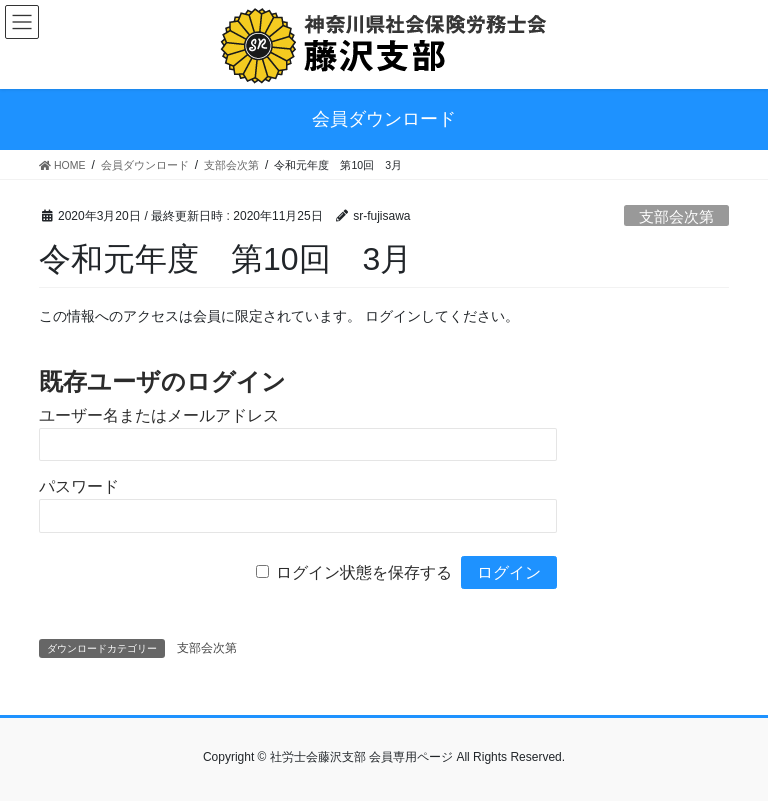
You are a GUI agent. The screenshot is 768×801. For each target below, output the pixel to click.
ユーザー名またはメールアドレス (159, 415)
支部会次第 (676, 216)
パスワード (79, 486)
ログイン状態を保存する (364, 572)
